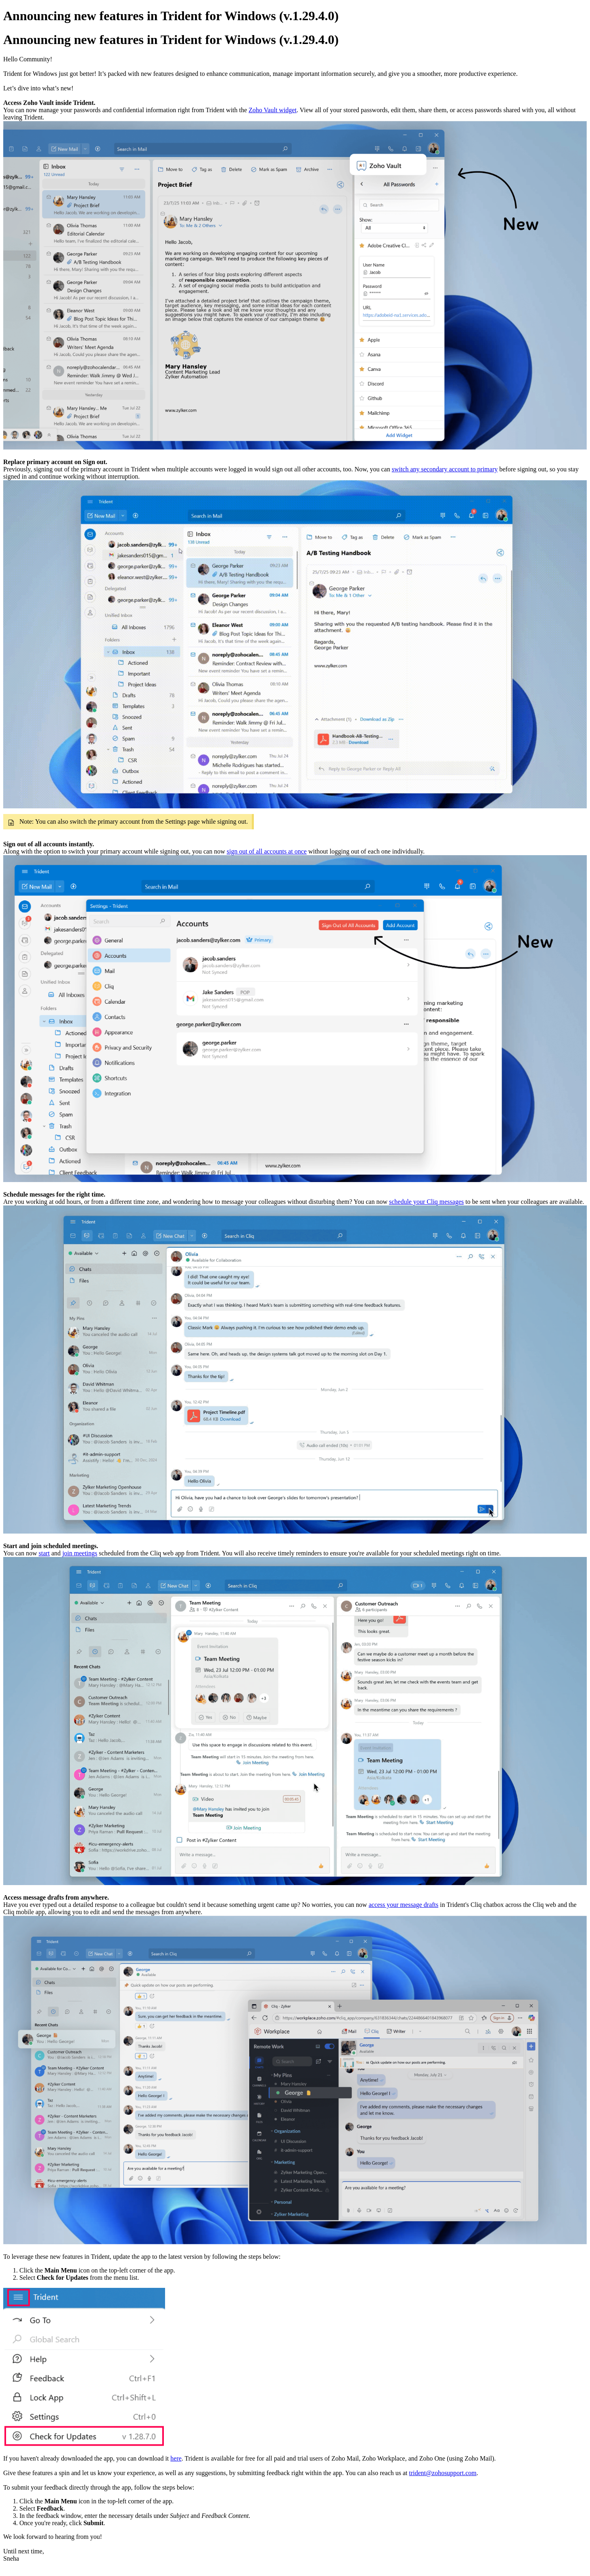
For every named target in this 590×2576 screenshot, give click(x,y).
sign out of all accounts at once (267, 851)
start (44, 1553)
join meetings (79, 1553)
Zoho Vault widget (273, 110)
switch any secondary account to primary (445, 469)
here (176, 2458)
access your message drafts (403, 1904)
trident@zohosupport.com (443, 2472)
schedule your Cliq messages (426, 1201)
